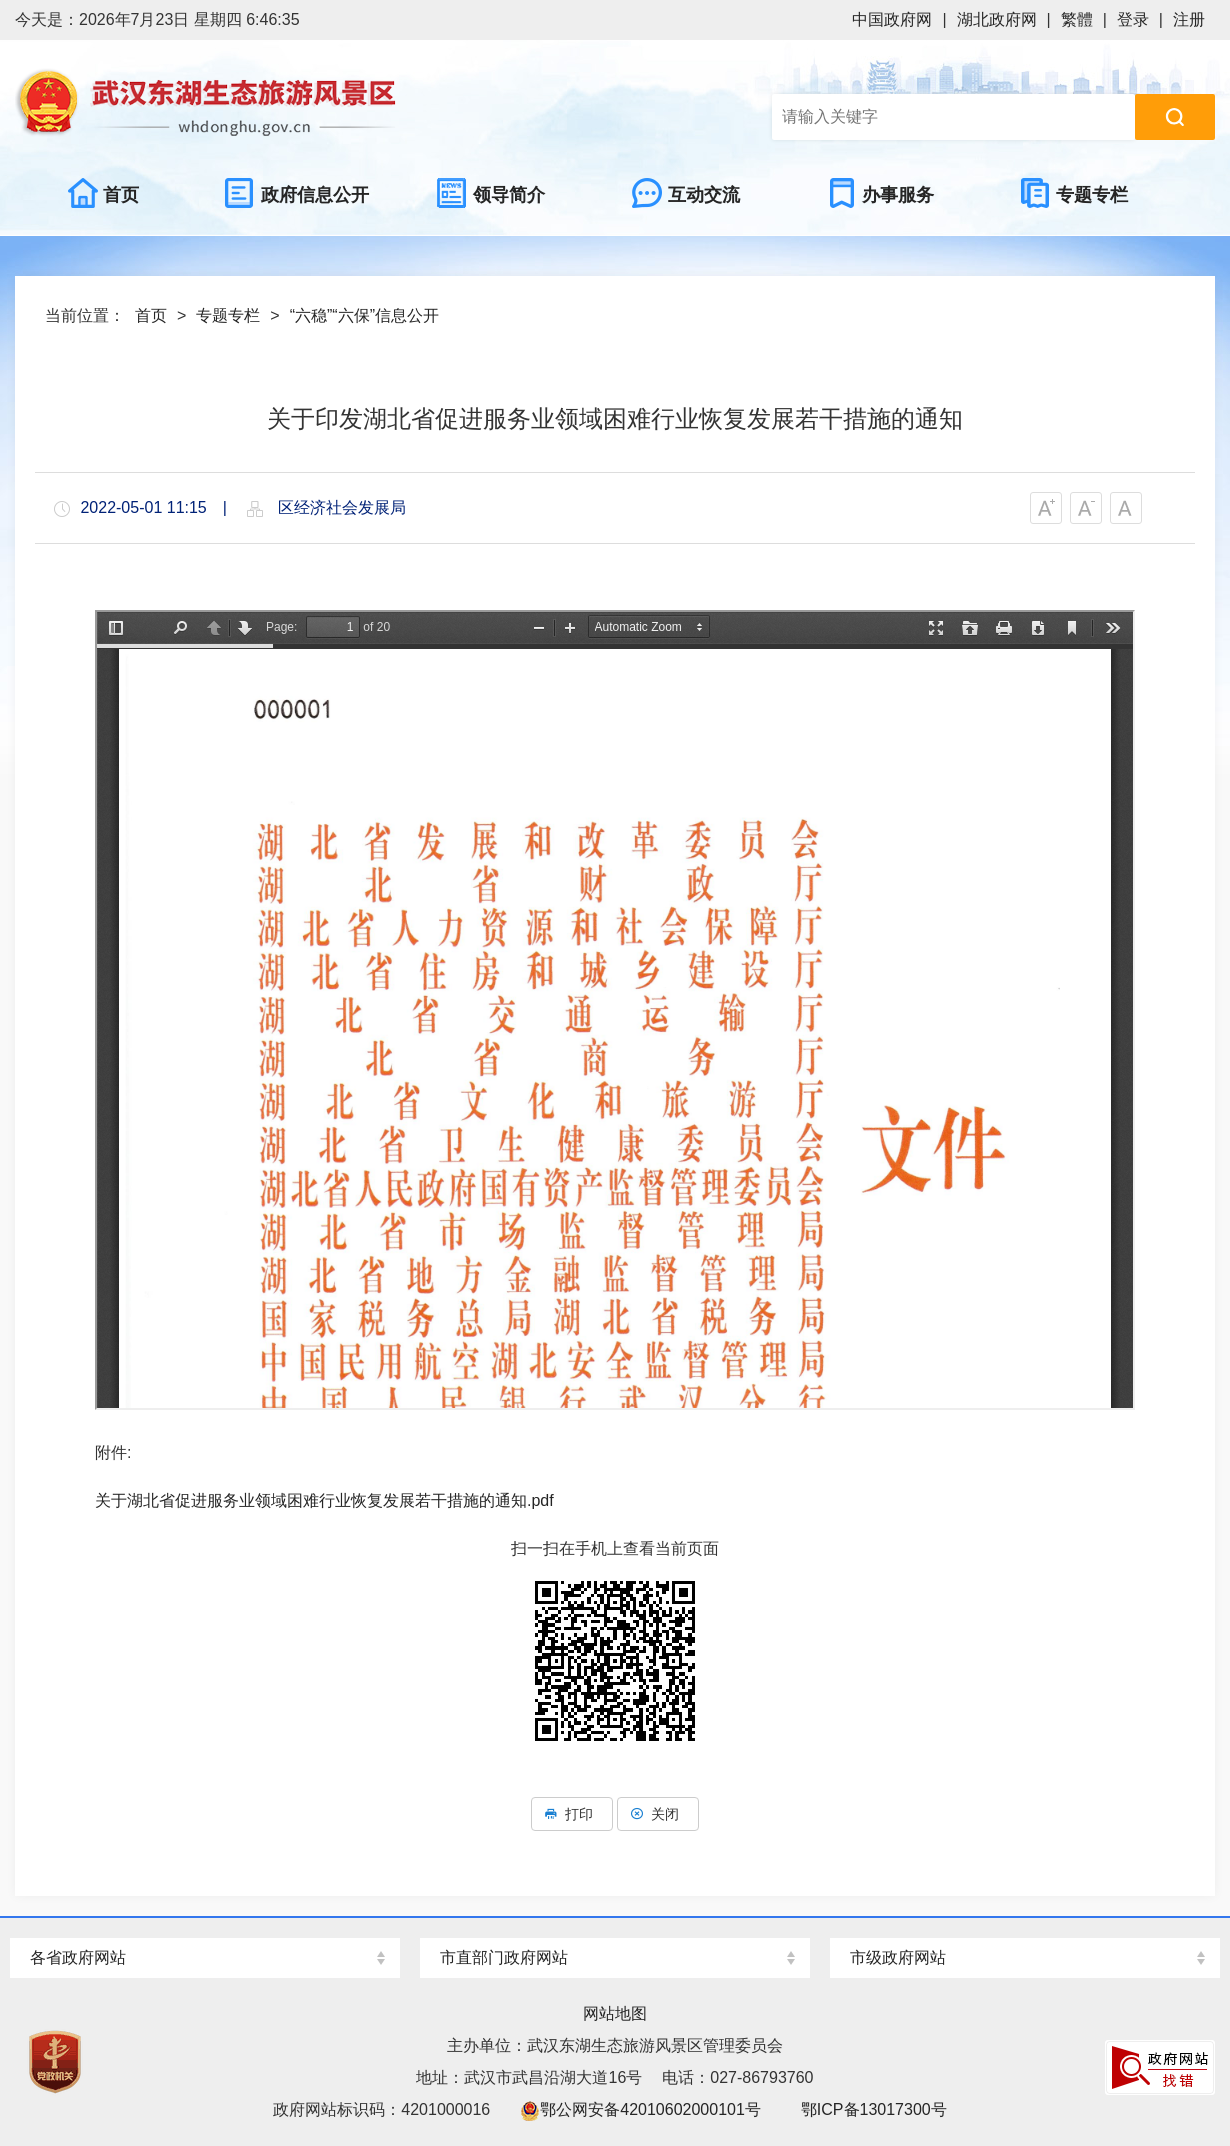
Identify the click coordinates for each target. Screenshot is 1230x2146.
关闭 (658, 1814)
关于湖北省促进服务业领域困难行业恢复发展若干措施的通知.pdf (324, 1500)
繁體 (1077, 19)
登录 (1133, 19)
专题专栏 (228, 315)
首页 (151, 315)
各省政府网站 (78, 1957)
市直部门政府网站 (504, 1957)
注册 (1189, 19)
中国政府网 (892, 19)
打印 (572, 1814)
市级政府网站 (898, 1957)
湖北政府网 (997, 19)
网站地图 (615, 2013)
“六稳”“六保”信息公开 (364, 315)
